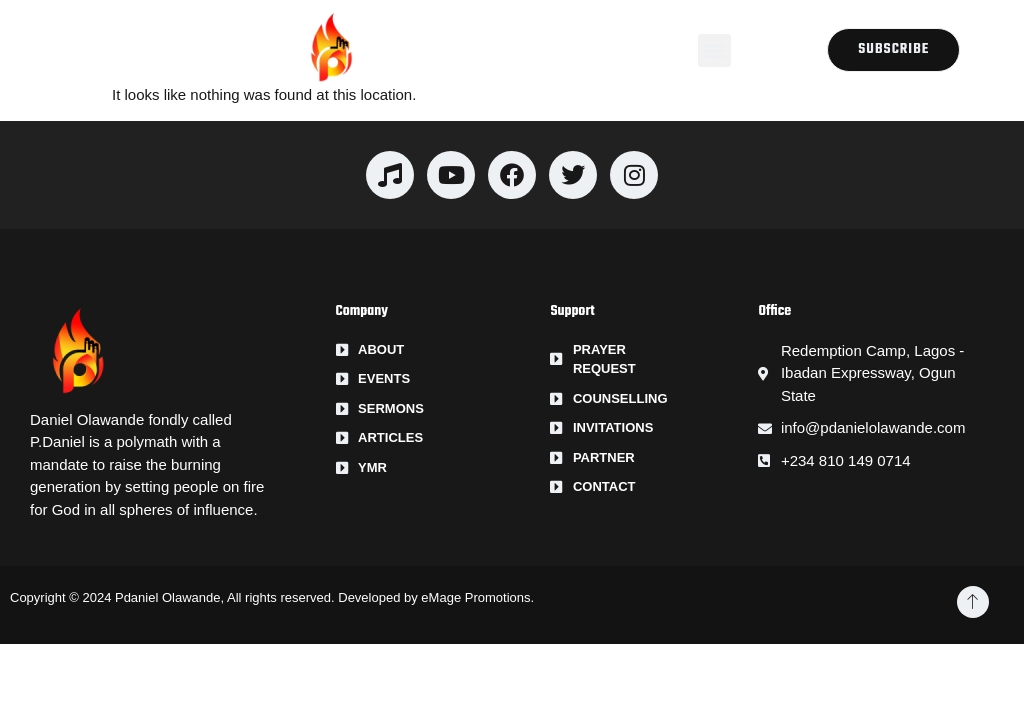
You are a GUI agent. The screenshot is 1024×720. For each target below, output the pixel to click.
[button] (714, 50)
